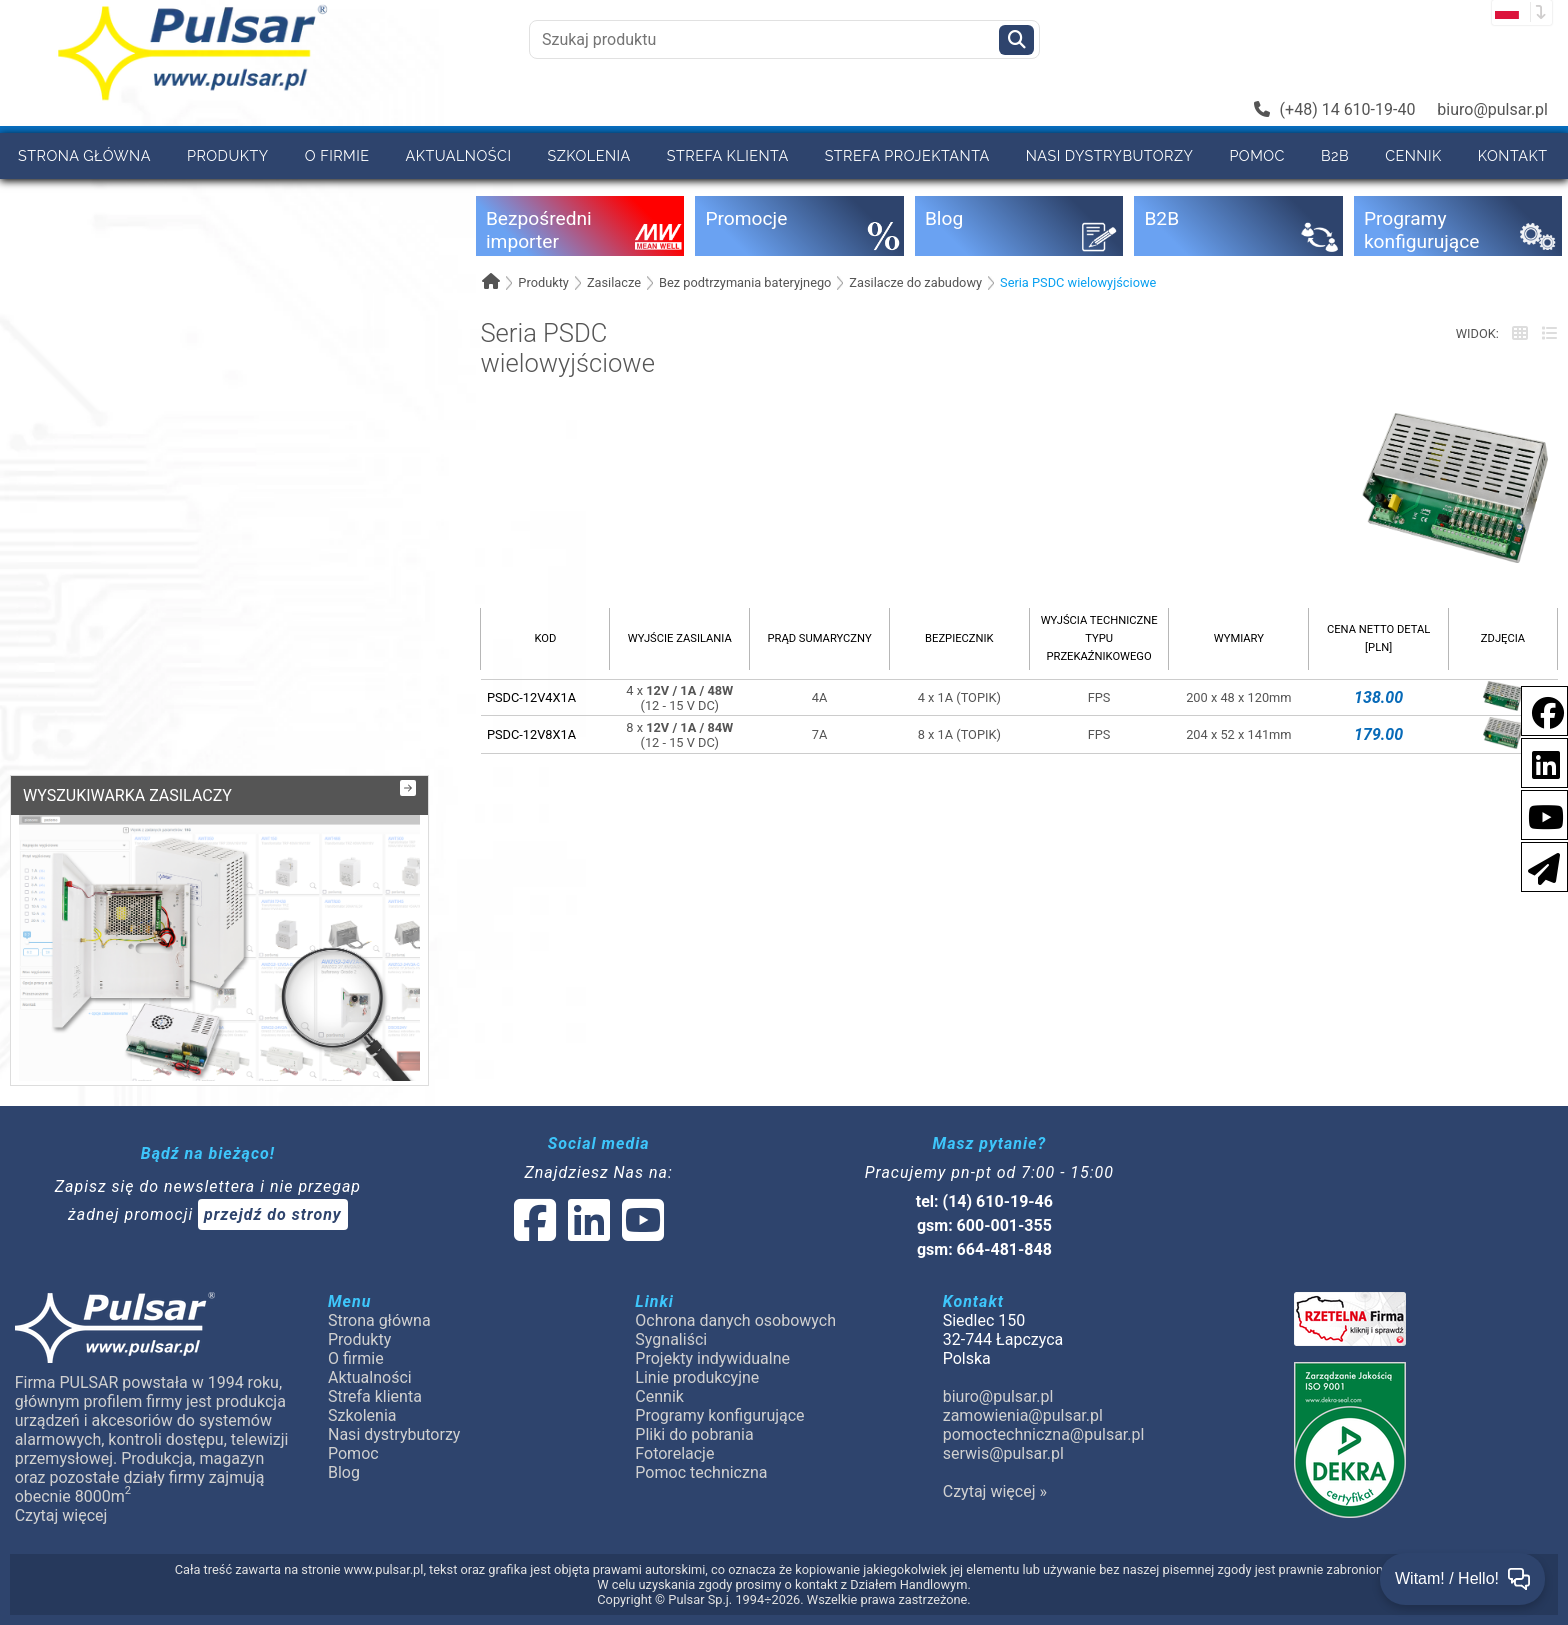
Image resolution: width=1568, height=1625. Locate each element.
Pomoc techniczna (701, 1472)
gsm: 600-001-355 (984, 1225)
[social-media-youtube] (1540, 813)
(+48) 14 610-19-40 (1335, 109)
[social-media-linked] (587, 1232)
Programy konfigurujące (719, 1415)
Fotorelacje (674, 1453)
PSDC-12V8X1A (531, 734)
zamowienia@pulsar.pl (1023, 1415)
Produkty (228, 155)
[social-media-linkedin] (1536, 761)
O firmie (337, 155)
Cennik (1413, 155)
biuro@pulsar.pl (1492, 109)
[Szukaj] (1016, 40)
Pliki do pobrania (694, 1434)
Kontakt (1513, 155)
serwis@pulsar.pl (1003, 1453)
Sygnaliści (671, 1339)
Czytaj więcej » (995, 1491)
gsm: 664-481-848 (984, 1249)
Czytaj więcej (61, 1515)
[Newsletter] (1538, 865)
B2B (1335, 155)
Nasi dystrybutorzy (1110, 155)
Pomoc (1257, 155)
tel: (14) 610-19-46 (984, 1201)
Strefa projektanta (907, 155)
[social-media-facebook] (1538, 709)
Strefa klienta (728, 155)
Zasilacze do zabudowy (915, 282)
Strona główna (84, 155)
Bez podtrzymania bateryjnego (745, 282)
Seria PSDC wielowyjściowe (1078, 282)
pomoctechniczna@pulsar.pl (1044, 1434)
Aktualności (459, 155)
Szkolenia (588, 155)
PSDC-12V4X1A (531, 697)
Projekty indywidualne (712, 1358)
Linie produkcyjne (697, 1377)
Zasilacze (614, 282)
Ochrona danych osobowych (735, 1320)
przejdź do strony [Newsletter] (273, 1214)
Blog (344, 1472)
